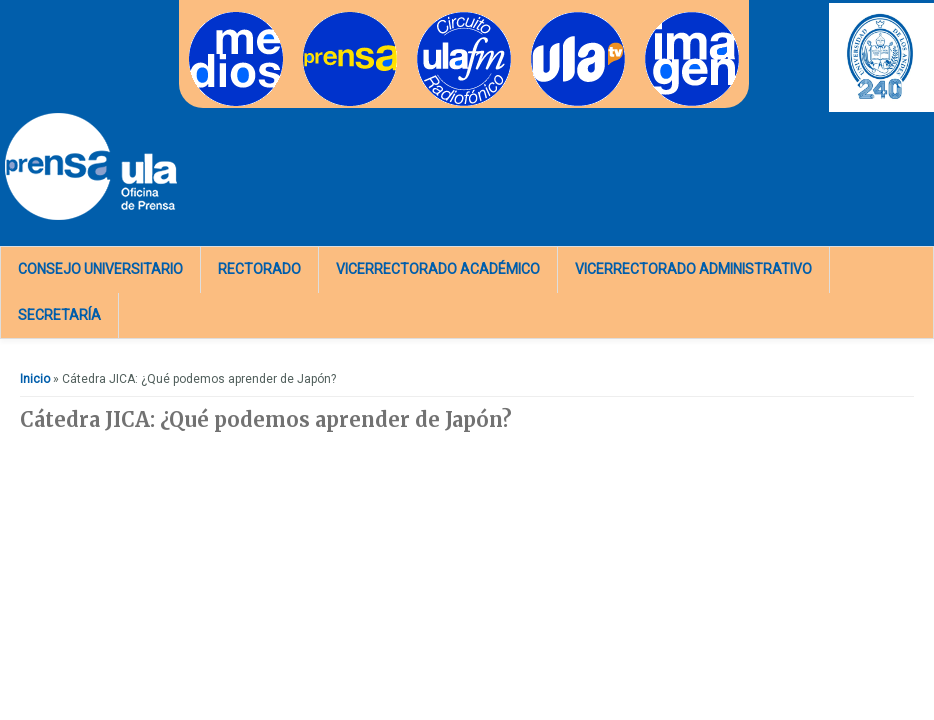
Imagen (666, 18)
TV (538, 18)
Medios (209, 18)
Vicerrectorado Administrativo (693, 269)
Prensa (322, 18)
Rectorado (259, 269)
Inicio (35, 379)
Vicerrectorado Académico (438, 269)
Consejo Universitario (100, 269)
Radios (436, 18)
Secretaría (59, 315)
